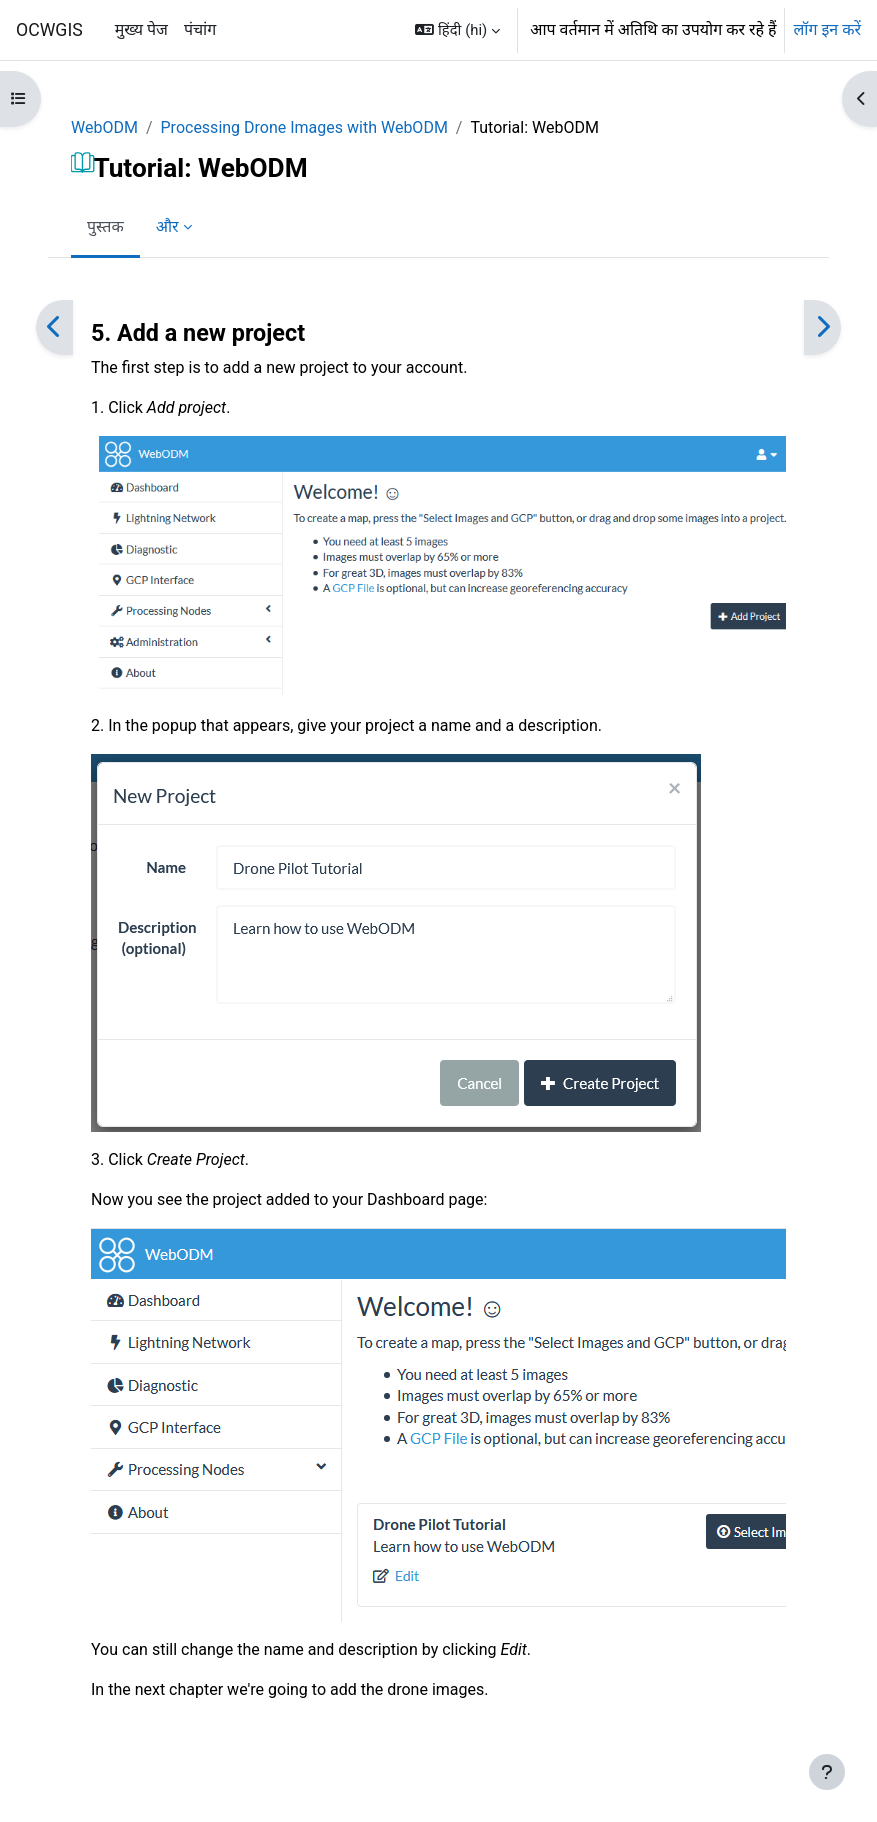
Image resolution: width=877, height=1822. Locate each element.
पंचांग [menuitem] (200, 29)
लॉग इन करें (827, 29)
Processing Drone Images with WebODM (304, 127)
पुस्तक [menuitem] (105, 226)
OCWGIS (49, 30)
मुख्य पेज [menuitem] (141, 29)
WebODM (104, 127)
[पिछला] (54, 327)
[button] (457, 30)
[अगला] (822, 327)
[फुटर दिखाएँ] (827, 1772)
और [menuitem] (167, 226)
